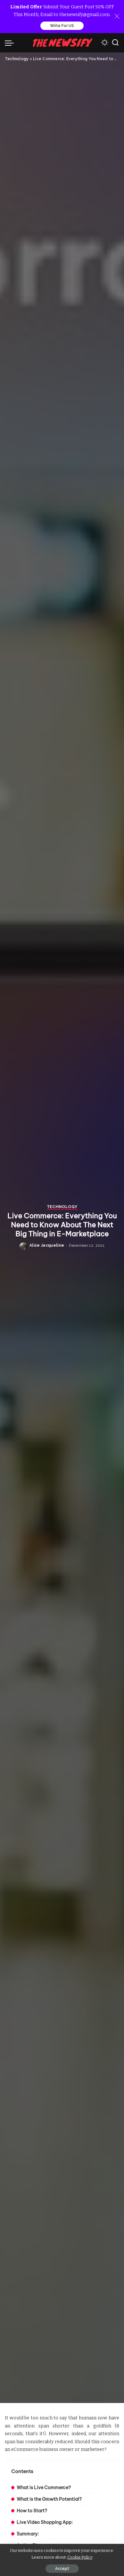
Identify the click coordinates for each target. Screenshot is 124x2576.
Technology (62, 1293)
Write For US (62, 25)
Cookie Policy (80, 2557)
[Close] (117, 16)
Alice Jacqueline (46, 1332)
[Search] (115, 42)
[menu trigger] (11, 42)
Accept (62, 2568)
